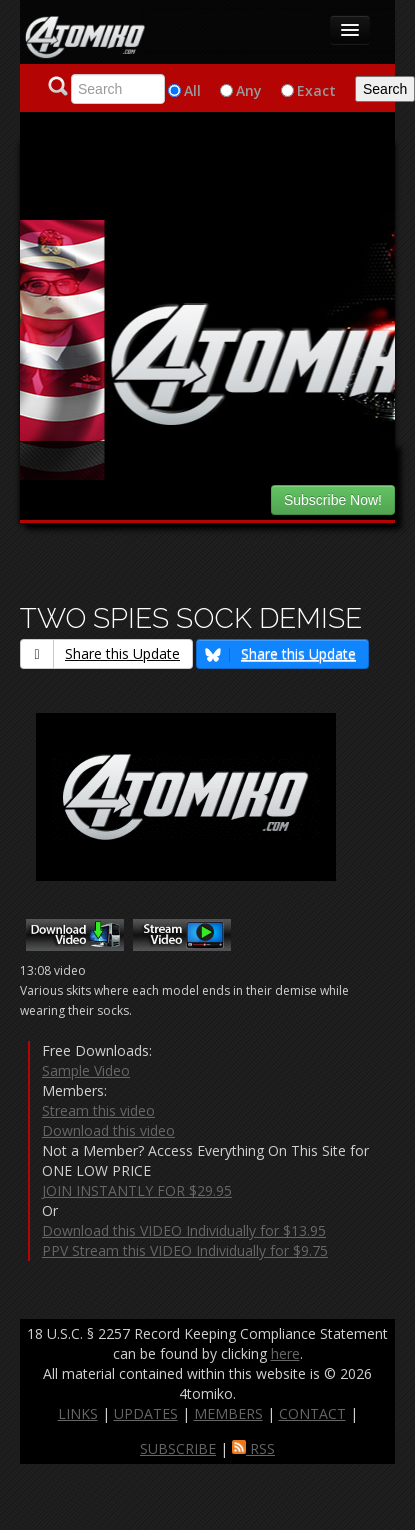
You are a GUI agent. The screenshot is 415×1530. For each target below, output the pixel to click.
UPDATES (146, 1413)
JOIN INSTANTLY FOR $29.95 (137, 1190)
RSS (253, 1448)
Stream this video (98, 1110)
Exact (316, 90)
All (192, 90)
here (285, 1353)
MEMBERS (228, 1413)
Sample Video (86, 1070)
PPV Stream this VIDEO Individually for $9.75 (185, 1250)
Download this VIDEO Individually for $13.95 (184, 1230)
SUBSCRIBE (178, 1448)
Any (249, 90)
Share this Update (100, 653)
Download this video (108, 1130)
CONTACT (312, 1413)
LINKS (78, 1413)
